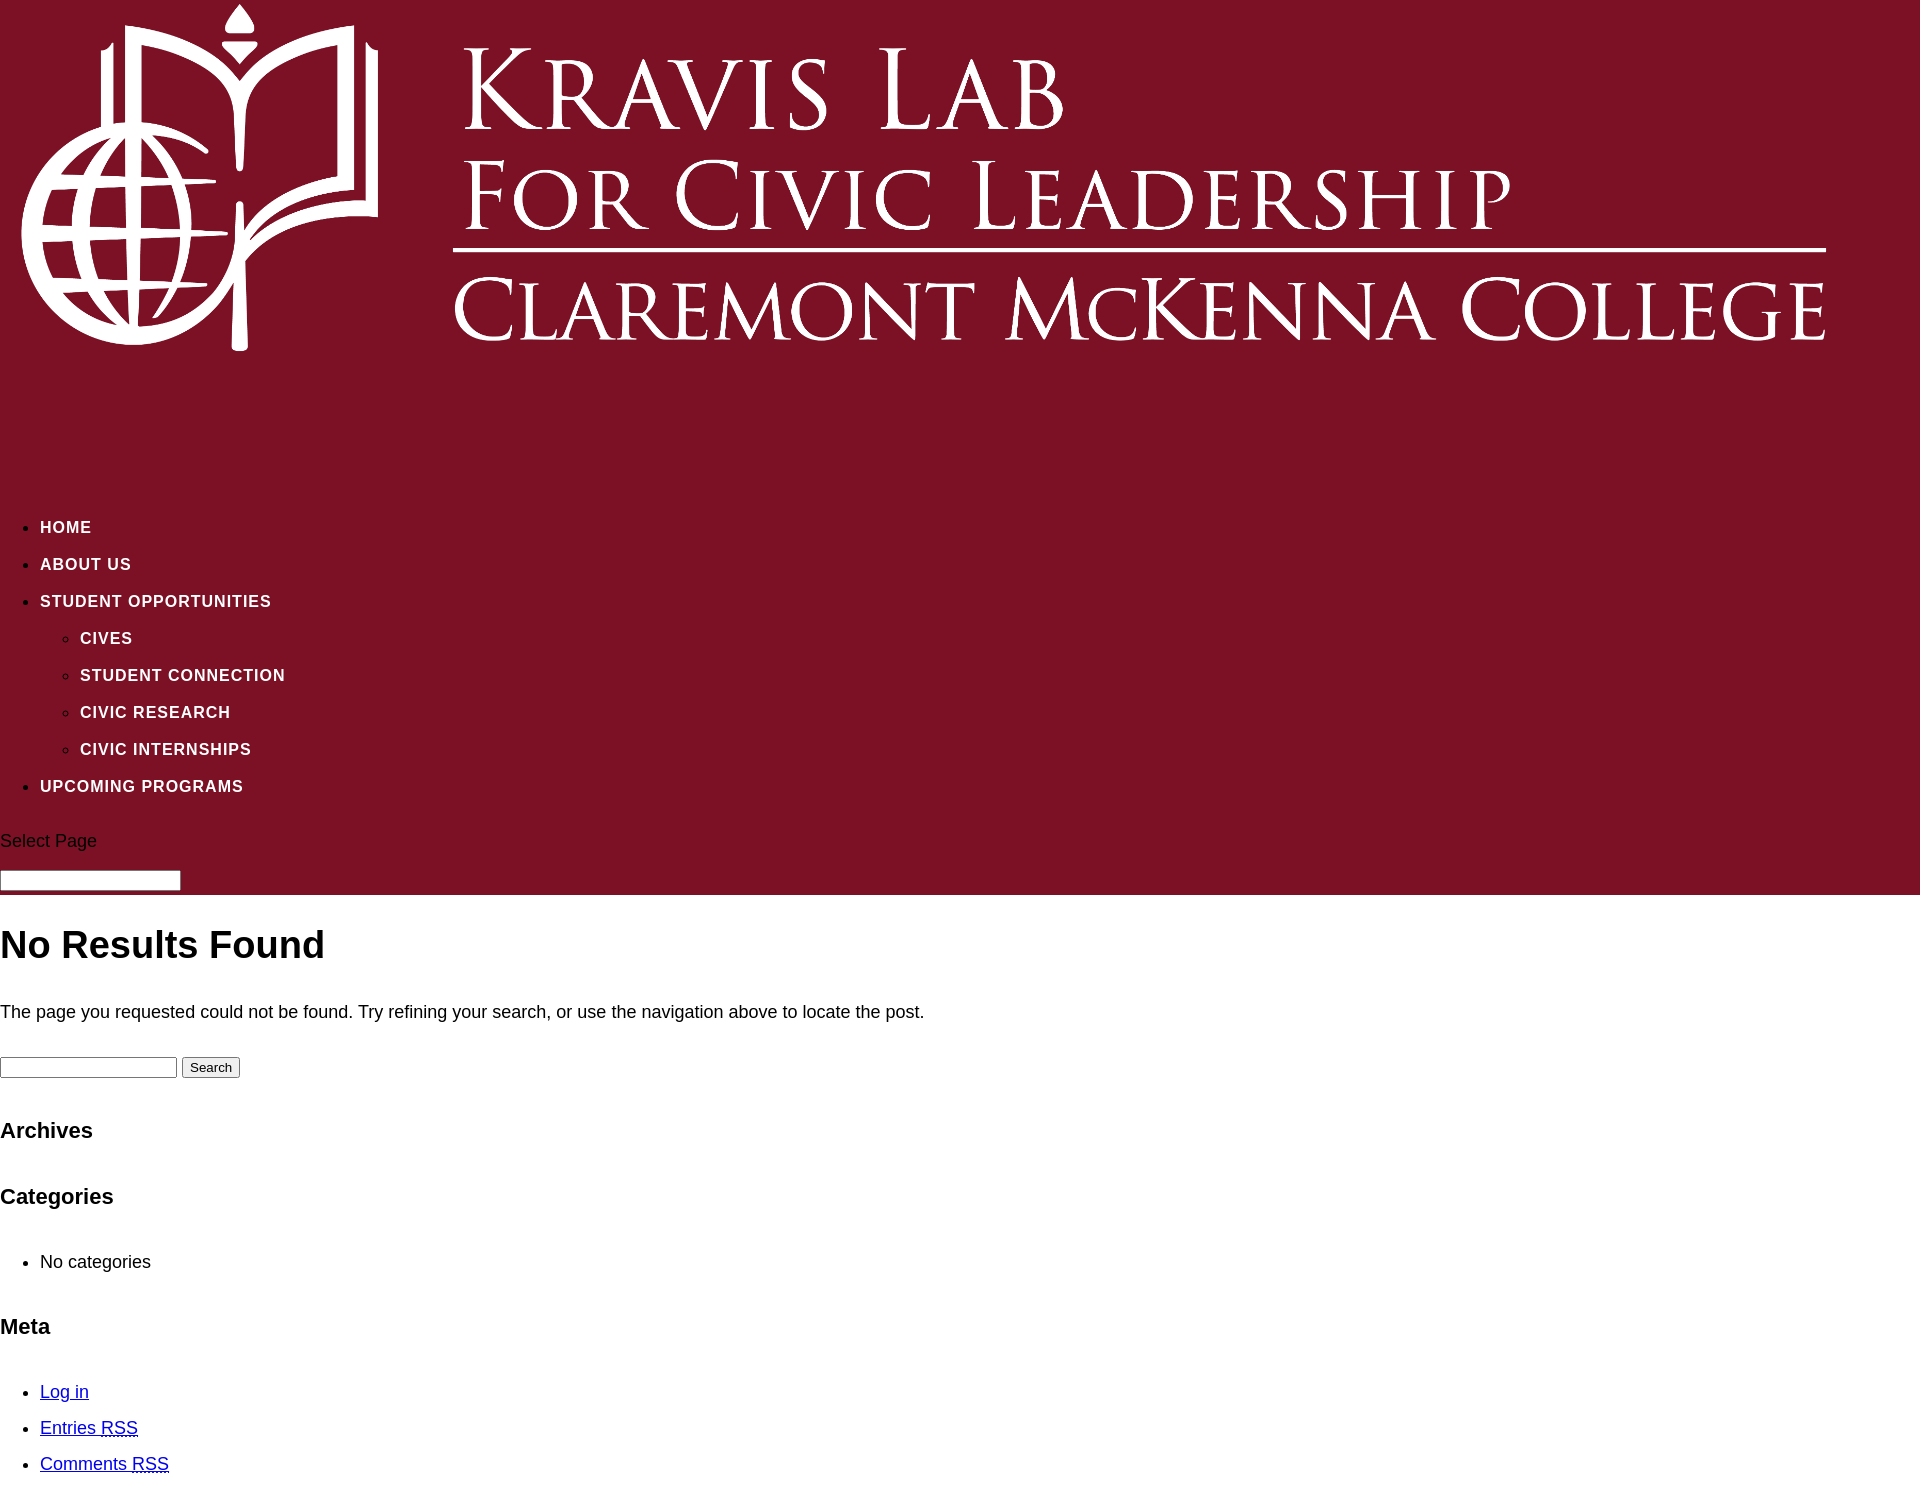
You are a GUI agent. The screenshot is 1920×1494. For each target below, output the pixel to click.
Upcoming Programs (142, 786)
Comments (104, 1464)
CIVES (106, 638)
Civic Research (155, 712)
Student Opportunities (156, 601)
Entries (89, 1428)
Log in (64, 1392)
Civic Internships (166, 749)
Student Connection (183, 675)
